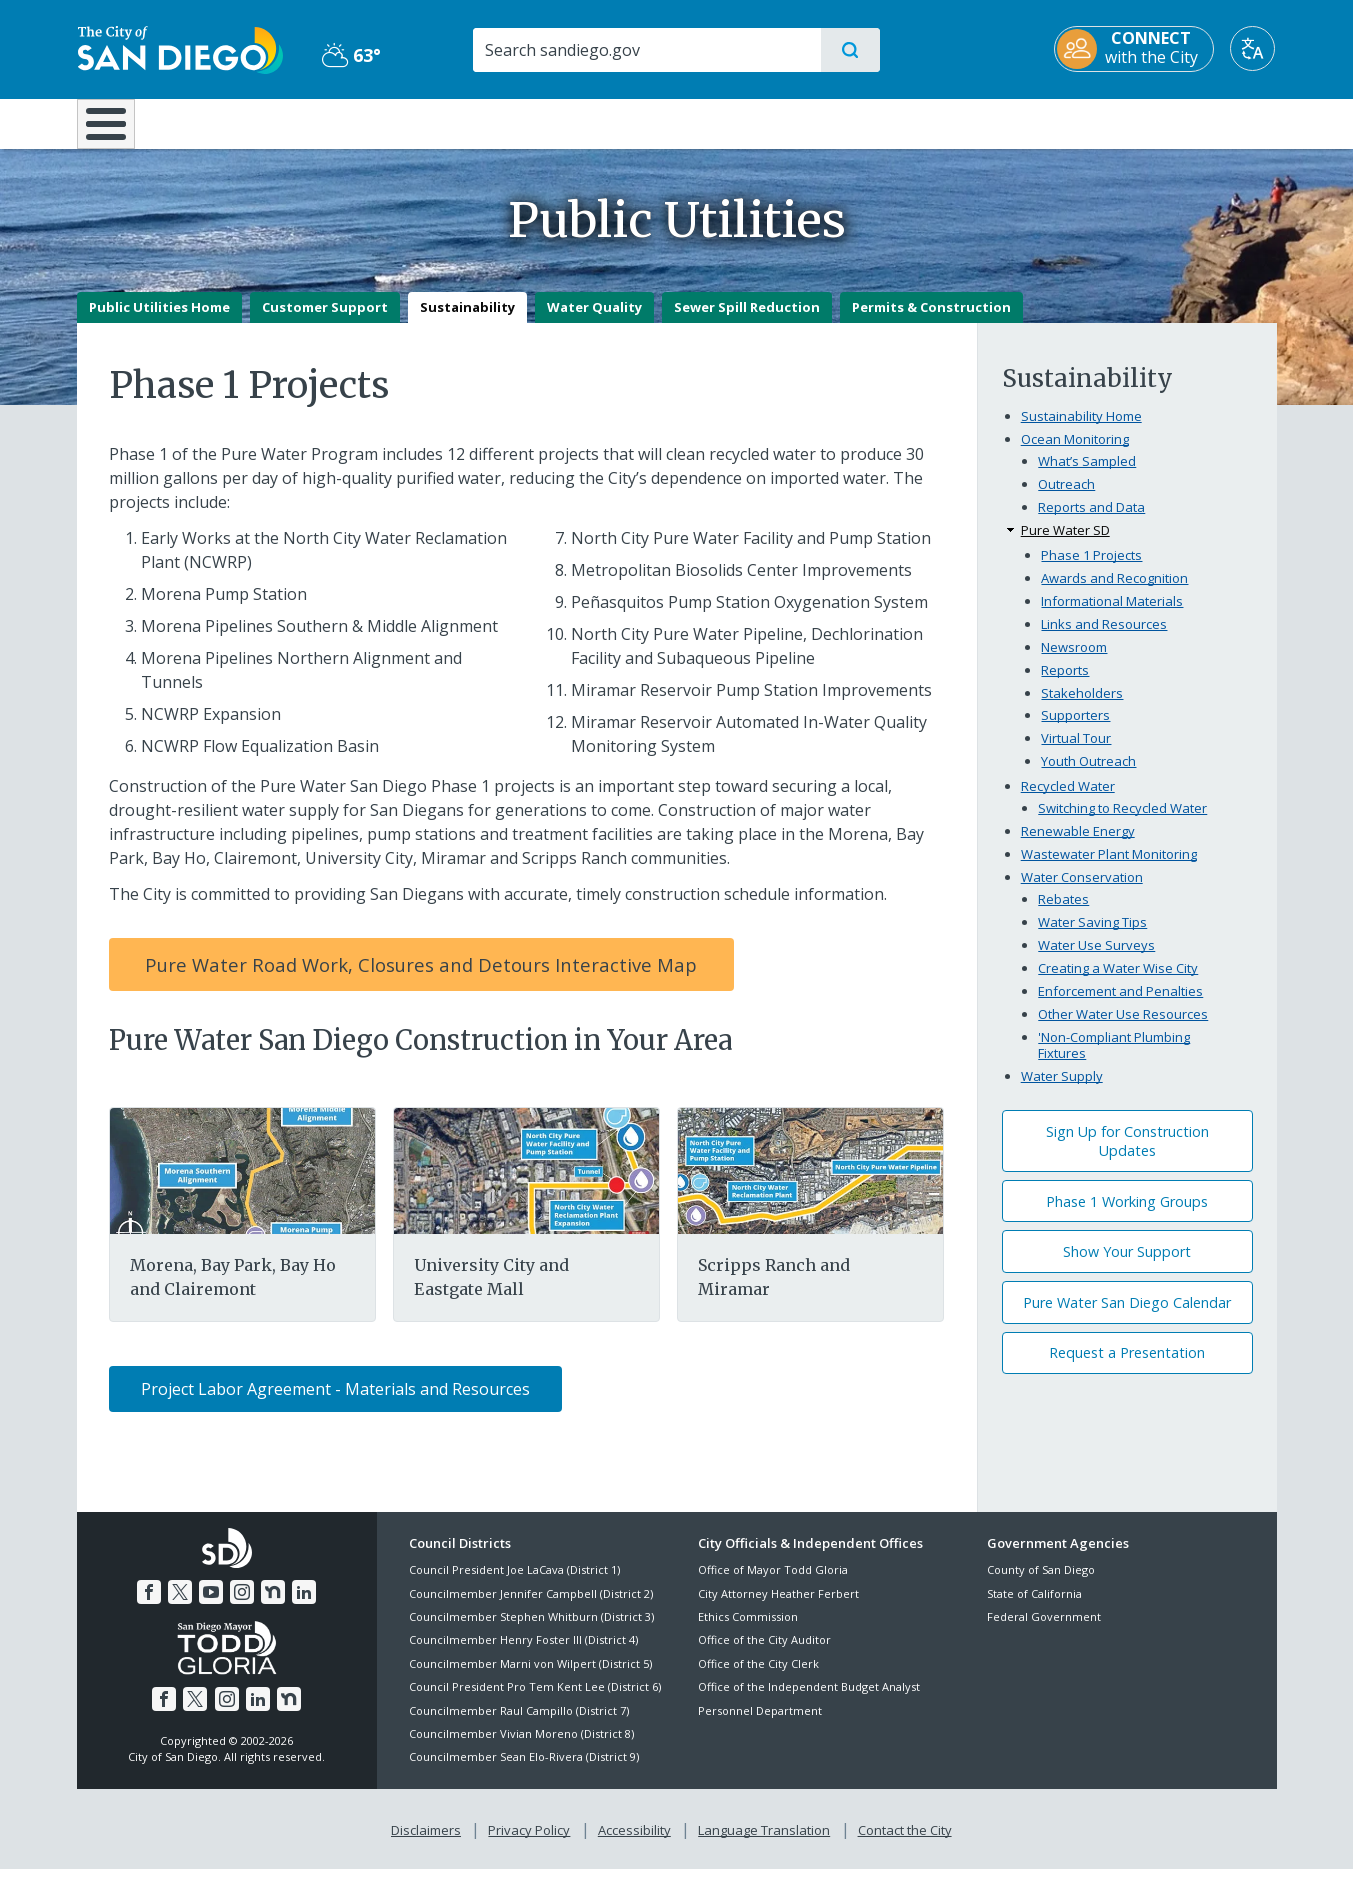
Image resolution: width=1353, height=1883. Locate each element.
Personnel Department (760, 1724)
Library (788, 122)
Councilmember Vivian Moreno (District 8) (521, 1747)
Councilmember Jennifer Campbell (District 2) (531, 1607)
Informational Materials (1112, 615)
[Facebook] (149, 1606)
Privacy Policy (529, 1844)
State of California (1034, 1607)
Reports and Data (1091, 521)
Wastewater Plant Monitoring (1109, 868)
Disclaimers (426, 1844)
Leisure (245, 122)
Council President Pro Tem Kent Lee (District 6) (535, 1701)
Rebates (1063, 914)
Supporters (1075, 730)
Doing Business (607, 122)
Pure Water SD (1065, 544)
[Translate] (1254, 48)
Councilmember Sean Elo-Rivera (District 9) (524, 1771)
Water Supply (1062, 1090)
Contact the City (905, 1844)
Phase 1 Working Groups (1127, 1215)
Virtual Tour (1076, 753)
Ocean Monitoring (1075, 453)
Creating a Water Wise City (1118, 982)
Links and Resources (1104, 638)
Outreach (1066, 498)
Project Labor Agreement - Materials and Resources (335, 1403)
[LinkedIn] (304, 1606)
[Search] (646, 50)
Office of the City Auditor (764, 1654)
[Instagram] (242, 1606)
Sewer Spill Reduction (747, 321)
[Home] (115, 131)
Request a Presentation (1127, 1367)
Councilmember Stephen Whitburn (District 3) (531, 1630)
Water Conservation (1082, 891)
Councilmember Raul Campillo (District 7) (519, 1724)
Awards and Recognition (1114, 592)
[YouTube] (211, 1606)
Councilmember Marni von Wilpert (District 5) (530, 1677)
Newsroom (1074, 661)
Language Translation (764, 1844)
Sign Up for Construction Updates (1127, 1155)
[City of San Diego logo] (179, 48)
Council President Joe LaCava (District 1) (514, 1584)
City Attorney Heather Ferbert (778, 1607)
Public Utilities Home (159, 321)
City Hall (1179, 122)
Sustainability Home (1081, 430)
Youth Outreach (1088, 776)
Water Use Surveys (1096, 960)
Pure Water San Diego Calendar (1127, 1316)
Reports (1065, 684)
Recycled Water (1068, 800)
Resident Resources (430, 122)
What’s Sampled (1087, 475)
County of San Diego (1041, 1584)
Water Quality (594, 321)
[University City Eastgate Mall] (526, 1184)
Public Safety (983, 122)
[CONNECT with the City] (1136, 49)
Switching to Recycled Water (1122, 823)
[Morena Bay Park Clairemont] (242, 1184)
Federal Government (1044, 1630)
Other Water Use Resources (1123, 1028)
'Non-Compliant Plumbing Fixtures (1114, 1059)
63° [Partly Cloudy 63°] (351, 55)
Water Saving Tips (1092, 937)
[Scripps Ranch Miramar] (810, 1184)
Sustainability (467, 321)
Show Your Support (1127, 1266)
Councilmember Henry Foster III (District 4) (523, 1654)
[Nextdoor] (273, 1606)
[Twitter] (180, 1606)
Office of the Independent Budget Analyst (809, 1701)
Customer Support (325, 321)
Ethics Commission (748, 1630)
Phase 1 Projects (1091, 569)
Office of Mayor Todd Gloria (773, 1584)
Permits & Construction (931, 321)
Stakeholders (1082, 707)
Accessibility (634, 1844)
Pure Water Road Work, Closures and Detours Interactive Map (421, 978)
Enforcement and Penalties (1120, 1005)
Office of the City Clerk (758, 1677)
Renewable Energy (1078, 845)
